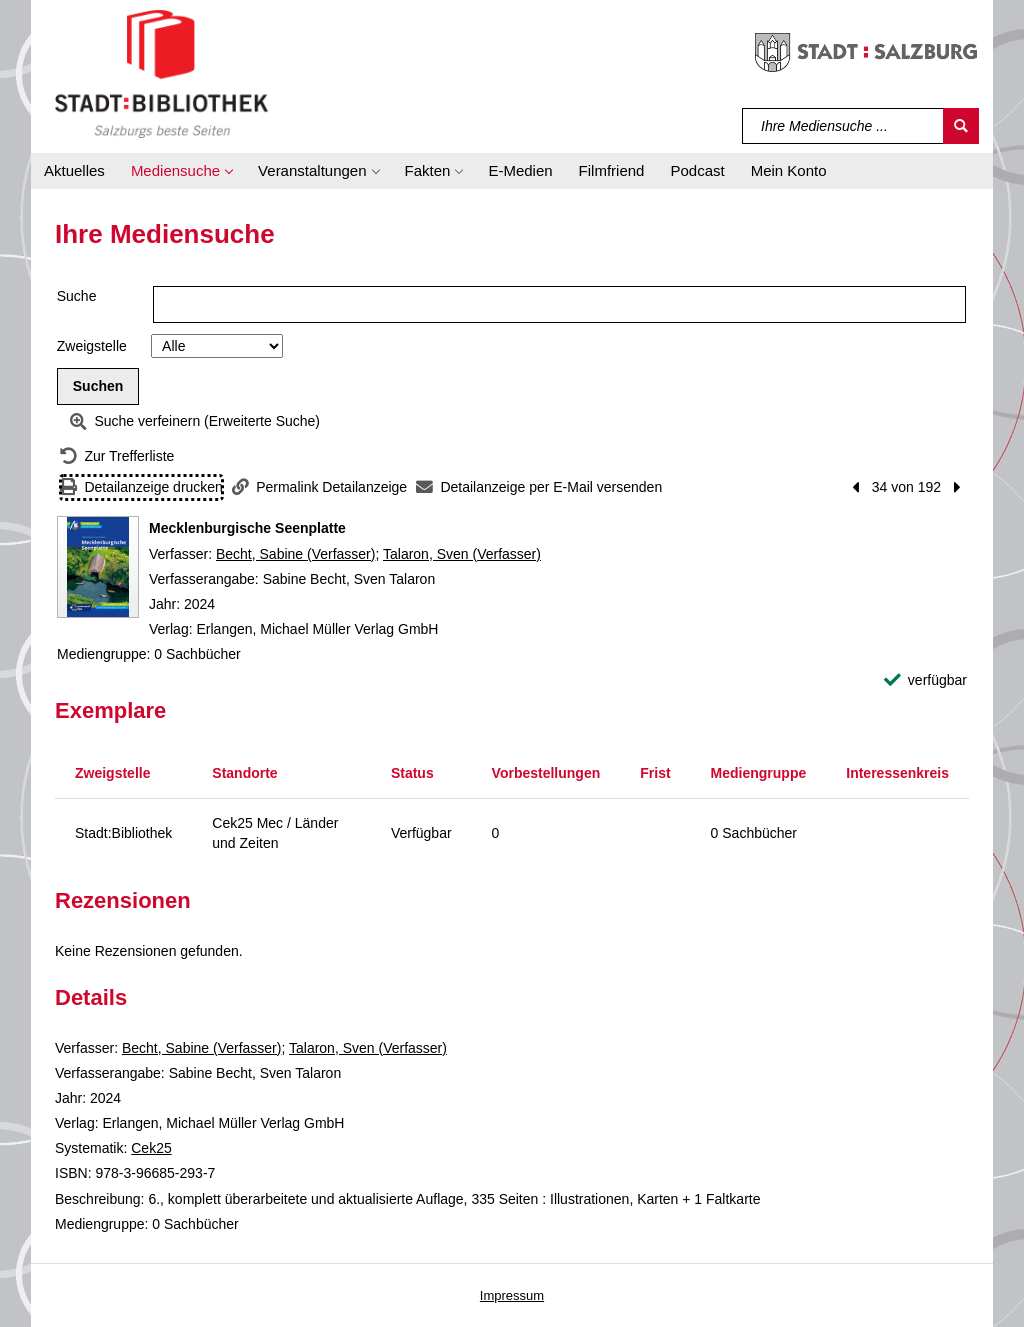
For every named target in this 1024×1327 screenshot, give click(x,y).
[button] (181, 171)
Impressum (512, 1295)
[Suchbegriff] (843, 126)
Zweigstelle (92, 346)
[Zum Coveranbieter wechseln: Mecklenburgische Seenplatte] (98, 567)
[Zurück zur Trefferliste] (117, 456)
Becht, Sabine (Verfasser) (296, 554)
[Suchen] (961, 126)
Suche (77, 296)
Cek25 (151, 1148)
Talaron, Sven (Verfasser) (462, 554)
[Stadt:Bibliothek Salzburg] (161, 73)
